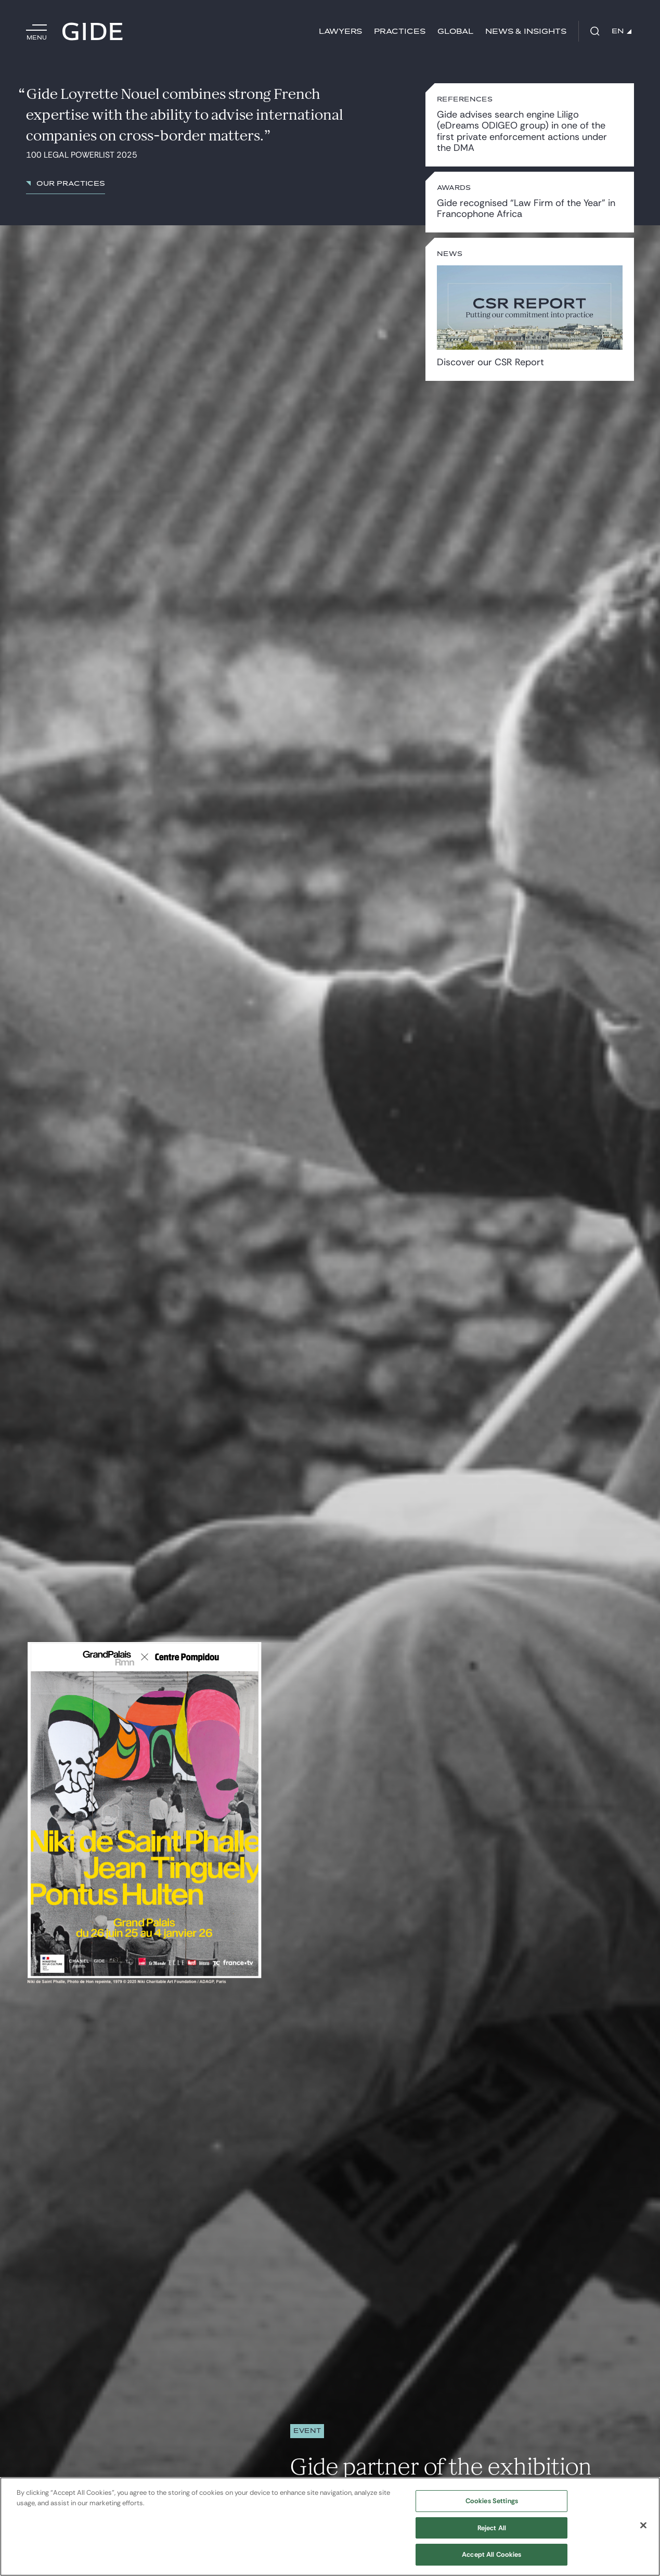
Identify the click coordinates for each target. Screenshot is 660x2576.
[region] (330, 2526)
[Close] (643, 2525)
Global (455, 31)
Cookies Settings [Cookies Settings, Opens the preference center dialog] (491, 2500)
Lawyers (340, 31)
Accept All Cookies (491, 2554)
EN (621, 31)
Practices (399, 31)
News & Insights (525, 31)
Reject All (491, 2527)
